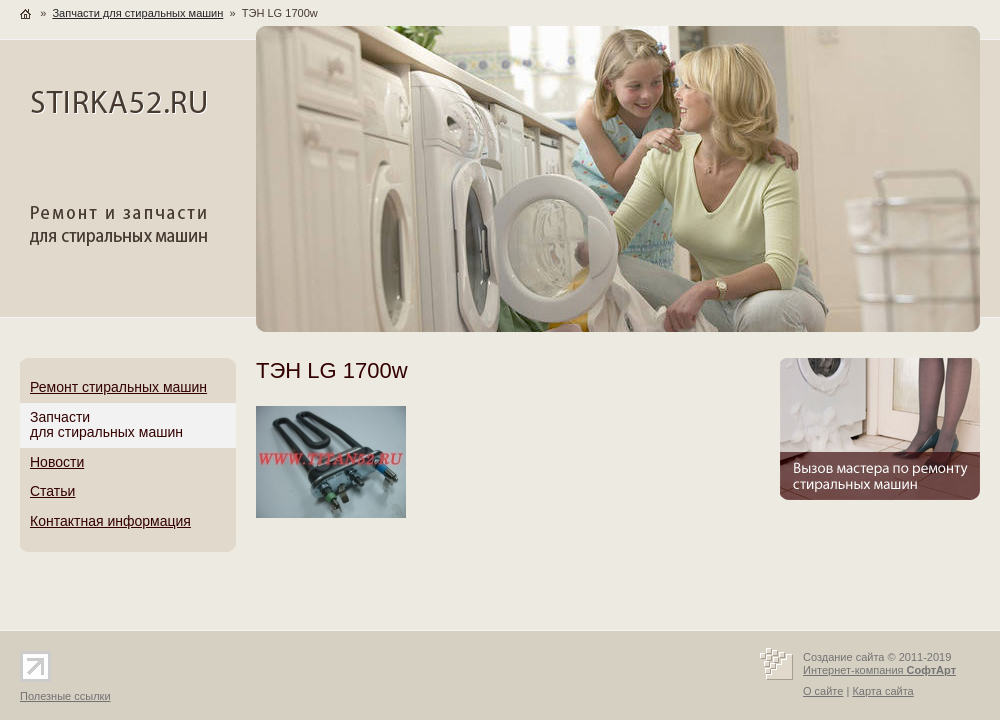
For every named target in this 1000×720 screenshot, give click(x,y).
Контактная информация (110, 521)
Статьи (52, 491)
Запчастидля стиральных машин (106, 425)
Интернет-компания (879, 670)
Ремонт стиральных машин (118, 387)
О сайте (823, 691)
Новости (57, 462)
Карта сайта (882, 691)
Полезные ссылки (65, 696)
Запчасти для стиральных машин (137, 13)
